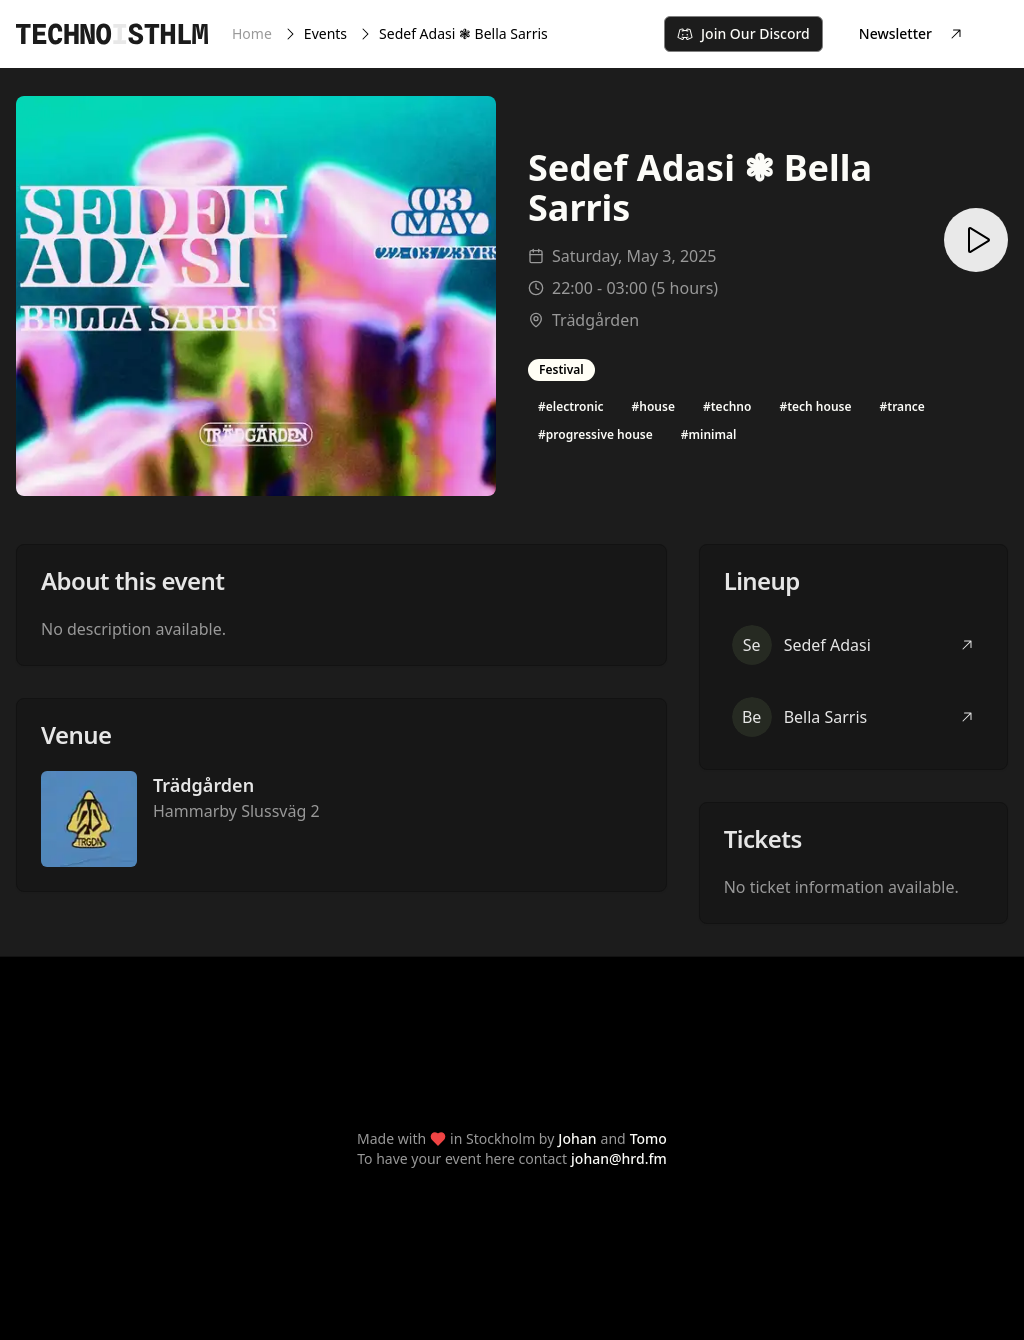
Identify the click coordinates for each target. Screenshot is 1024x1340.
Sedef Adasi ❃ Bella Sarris (463, 33)
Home (252, 33)
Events (325, 33)
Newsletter (911, 33)
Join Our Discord (743, 33)
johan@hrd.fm (619, 1158)
